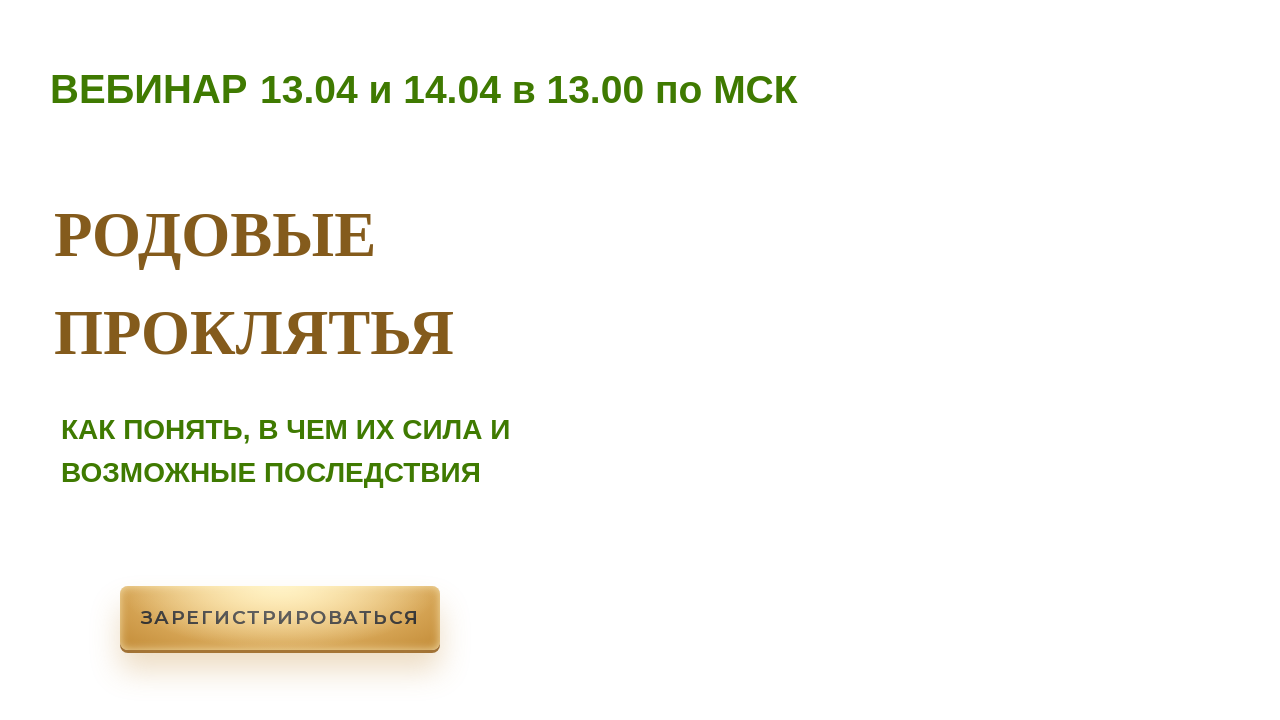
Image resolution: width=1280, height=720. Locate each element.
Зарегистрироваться (280, 617)
